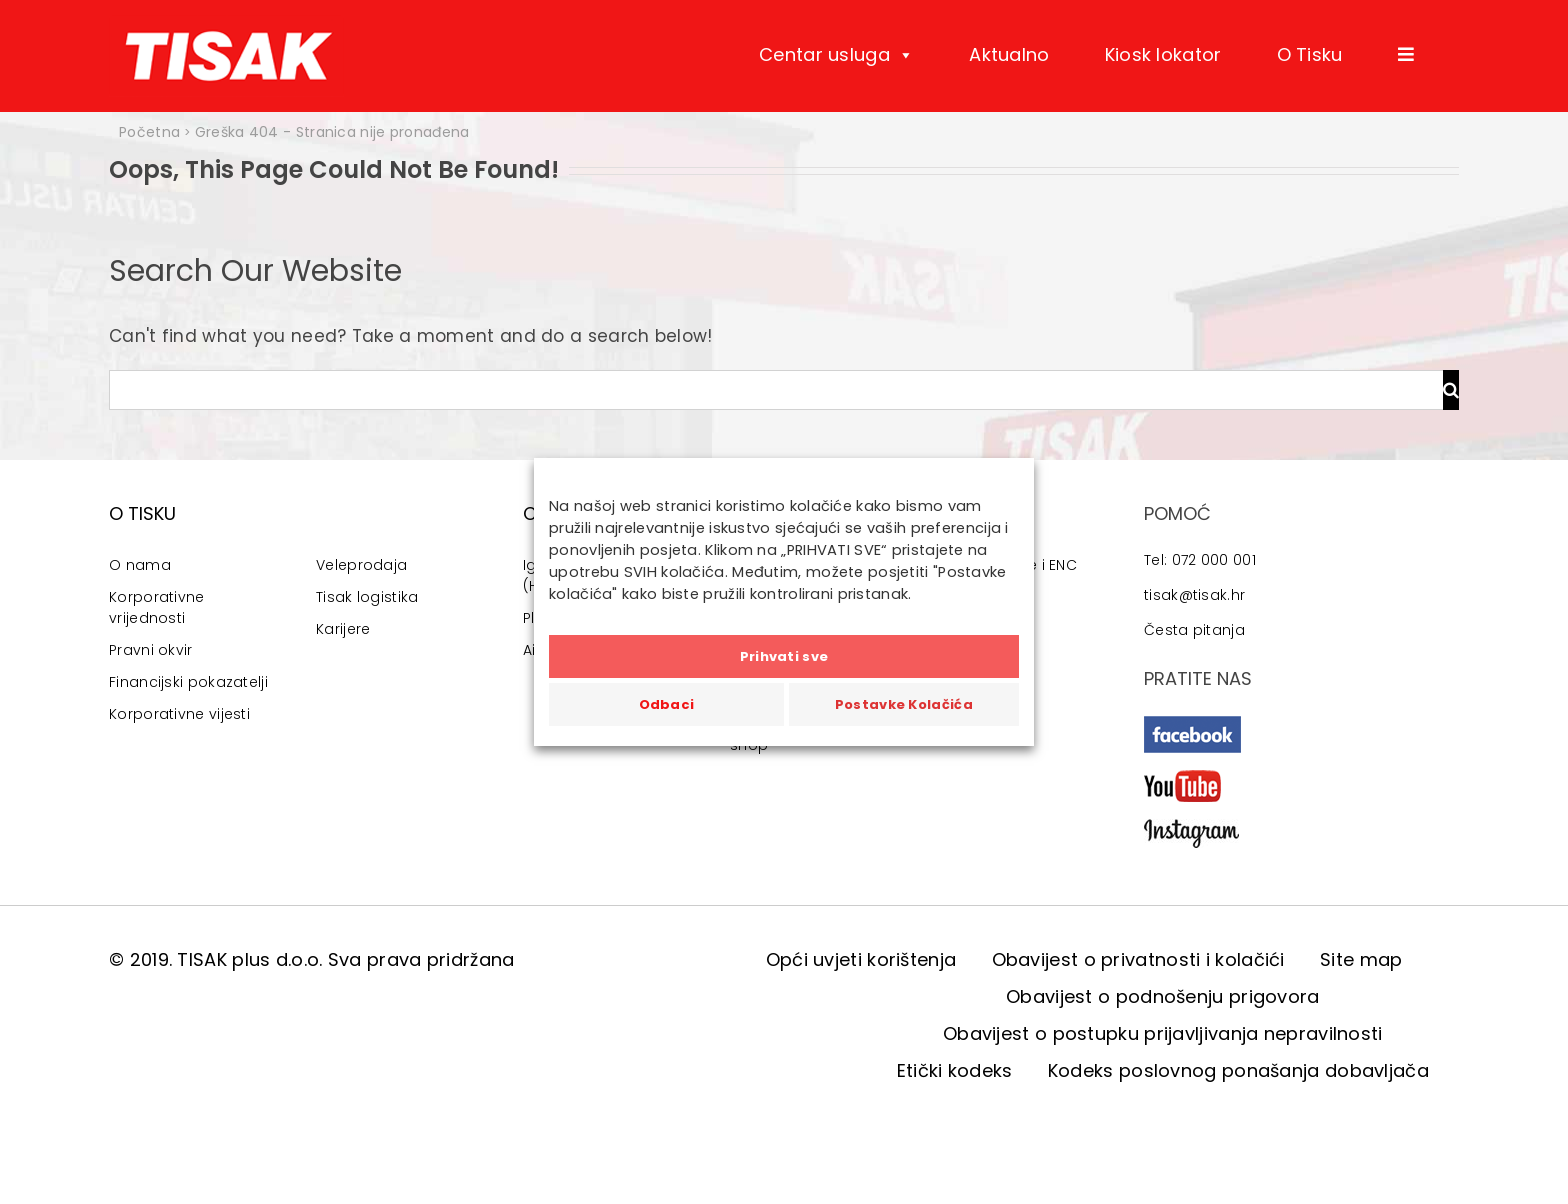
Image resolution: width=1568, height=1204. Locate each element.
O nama (140, 565)
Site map (1361, 959)
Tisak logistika (367, 597)
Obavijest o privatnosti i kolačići (1138, 959)
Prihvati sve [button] (784, 656)
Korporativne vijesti (179, 714)
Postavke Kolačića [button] (904, 704)
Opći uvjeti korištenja (861, 959)
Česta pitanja (1194, 630)
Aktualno (1009, 54)
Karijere (343, 629)
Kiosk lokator (1163, 54)
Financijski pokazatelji (188, 682)
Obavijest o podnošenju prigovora (1163, 996)
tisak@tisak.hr (1194, 595)
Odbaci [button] (667, 704)
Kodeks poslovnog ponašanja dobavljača (1238, 1070)
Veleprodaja (361, 565)
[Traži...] (776, 390)
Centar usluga (836, 55)
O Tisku (1310, 54)
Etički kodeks (955, 1070)
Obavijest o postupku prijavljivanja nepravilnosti (1163, 1033)
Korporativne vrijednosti (157, 607)
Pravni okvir (151, 650)
